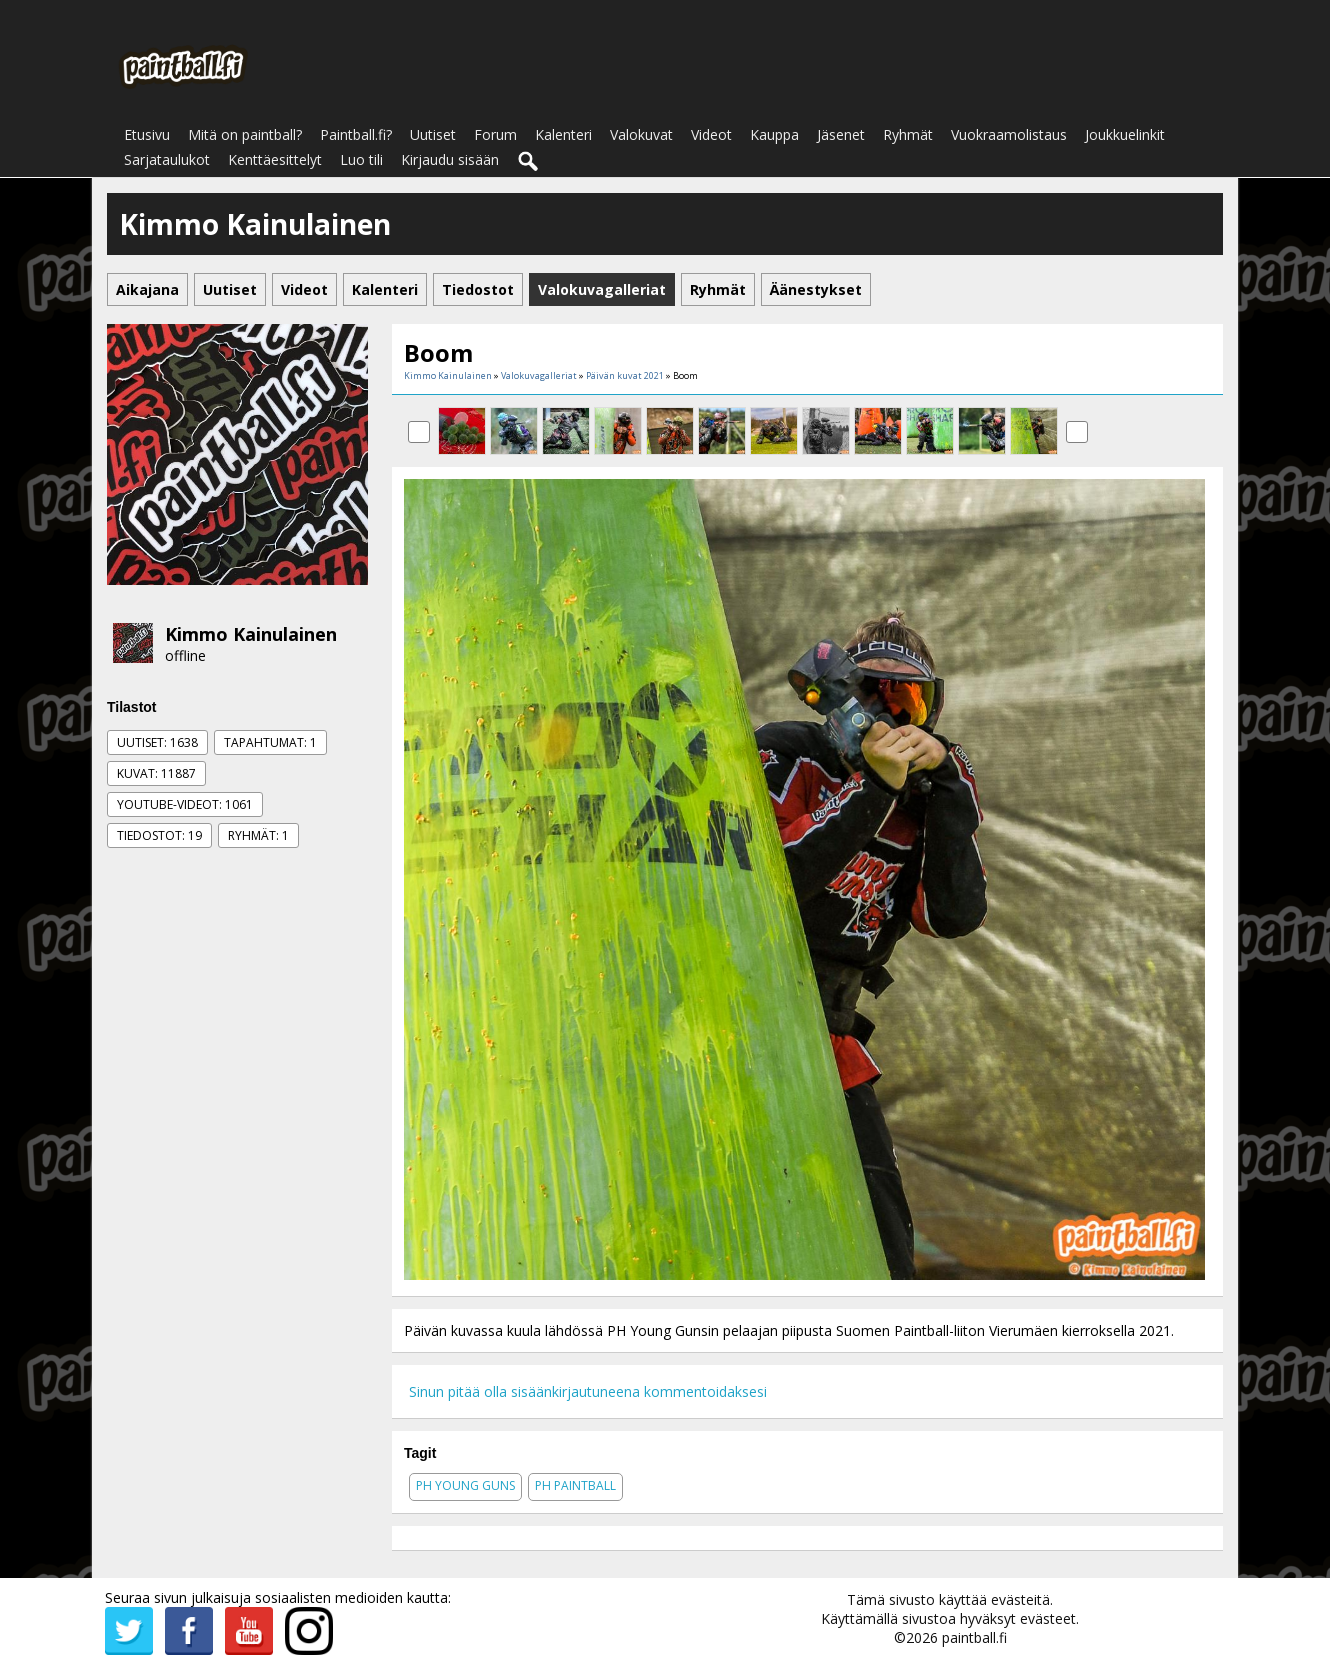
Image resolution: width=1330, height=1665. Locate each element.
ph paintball (575, 1485)
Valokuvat (641, 134)
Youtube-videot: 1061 (185, 804)
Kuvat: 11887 (156, 773)
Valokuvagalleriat (539, 375)
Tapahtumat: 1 (270, 742)
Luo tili (361, 159)
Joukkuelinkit (1125, 134)
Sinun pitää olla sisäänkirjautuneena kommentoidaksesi (588, 1391)
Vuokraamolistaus (1009, 134)
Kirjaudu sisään (450, 159)
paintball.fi (974, 1637)
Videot (711, 134)
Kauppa (774, 134)
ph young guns (465, 1485)
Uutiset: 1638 (157, 742)
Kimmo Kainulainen (251, 634)
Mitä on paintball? (245, 134)
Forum (495, 134)
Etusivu (147, 134)
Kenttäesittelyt (275, 159)
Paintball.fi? (356, 134)
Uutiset (433, 134)
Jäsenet (841, 134)
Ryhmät (908, 134)
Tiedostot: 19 (159, 835)
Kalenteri (563, 134)
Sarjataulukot (167, 159)
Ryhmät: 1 (258, 835)
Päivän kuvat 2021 (625, 375)
